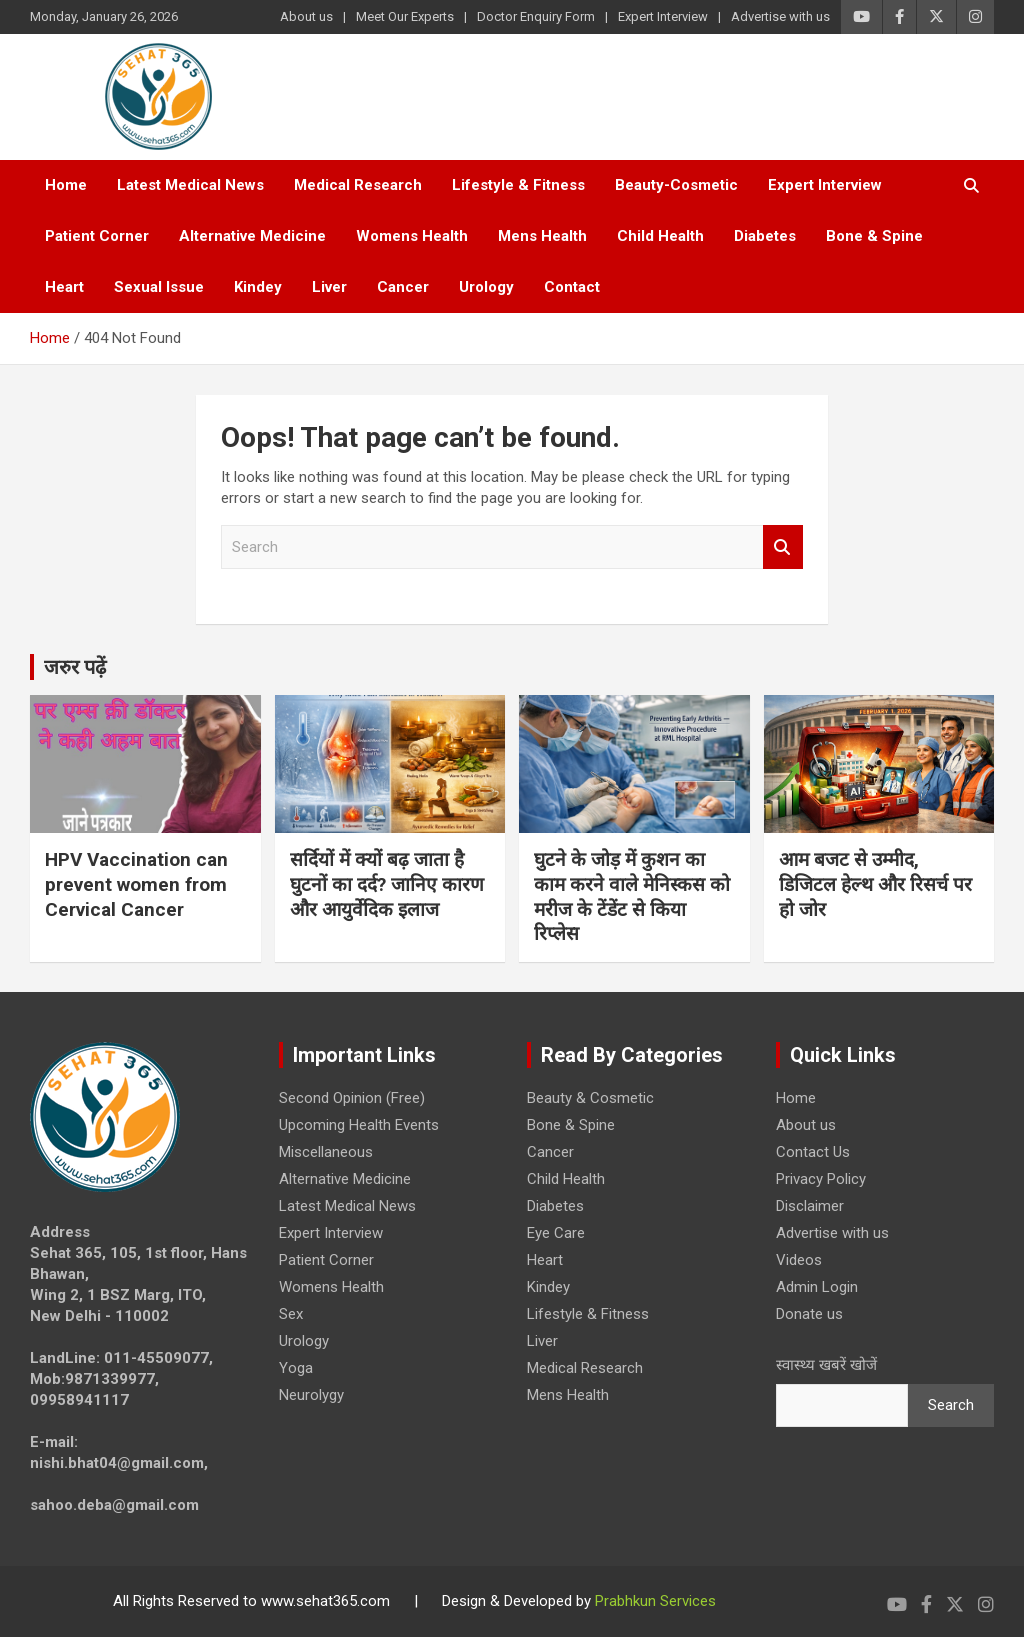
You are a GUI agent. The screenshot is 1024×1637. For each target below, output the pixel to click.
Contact (572, 287)
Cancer (403, 287)
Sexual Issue (159, 287)
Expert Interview (663, 16)
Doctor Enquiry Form (536, 16)
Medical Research (358, 185)
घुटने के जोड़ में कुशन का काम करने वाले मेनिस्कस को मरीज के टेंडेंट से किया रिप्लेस (632, 896)
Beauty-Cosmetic (676, 185)
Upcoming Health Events (359, 1125)
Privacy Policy (821, 1179)
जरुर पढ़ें (75, 667)
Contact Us (813, 1152)
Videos (799, 1260)
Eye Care (556, 1233)
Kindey (258, 287)
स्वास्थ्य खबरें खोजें (826, 1365)
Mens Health (542, 236)
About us (306, 16)
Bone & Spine (874, 236)
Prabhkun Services (655, 1601)
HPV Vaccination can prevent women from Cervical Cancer (136, 884)
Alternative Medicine (252, 236)
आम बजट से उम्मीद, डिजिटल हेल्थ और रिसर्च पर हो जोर (875, 884)
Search (783, 547)
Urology (486, 287)
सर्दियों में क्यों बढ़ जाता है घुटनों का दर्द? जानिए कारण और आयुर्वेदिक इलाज (387, 884)
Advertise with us (780, 16)
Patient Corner (97, 236)
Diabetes (765, 236)
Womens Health (412, 236)
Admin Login (817, 1287)
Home (66, 185)
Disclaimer (810, 1206)
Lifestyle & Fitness (518, 185)
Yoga (296, 1368)
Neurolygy (311, 1395)
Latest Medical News (190, 185)
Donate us (809, 1314)
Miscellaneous (326, 1152)
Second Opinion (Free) (352, 1098)
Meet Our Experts (405, 16)
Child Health (660, 236)
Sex (291, 1314)
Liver (329, 287)
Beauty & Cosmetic (590, 1098)
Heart (64, 287)
